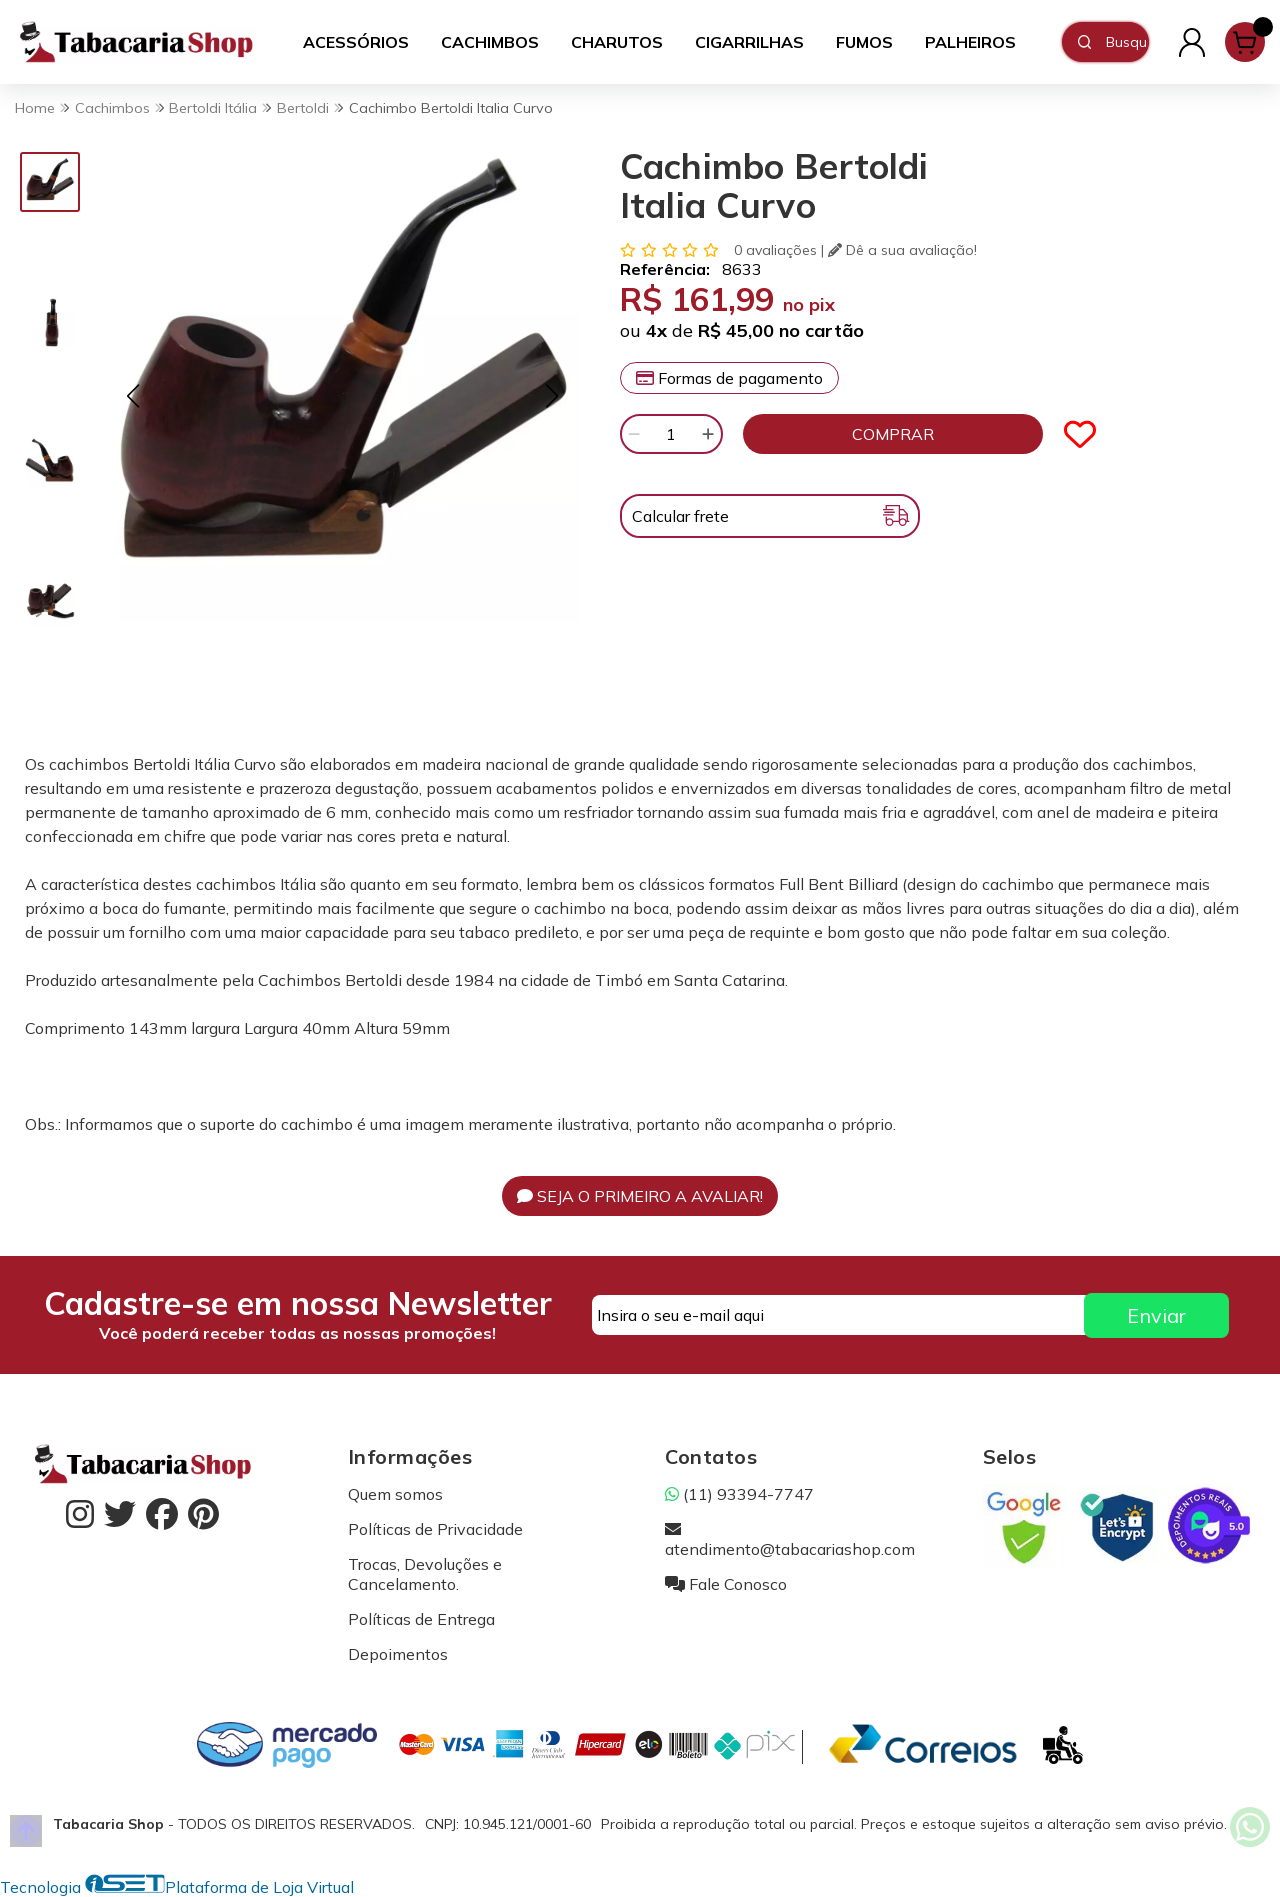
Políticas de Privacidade (435, 1529)
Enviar (1156, 1315)
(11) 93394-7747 (739, 1494)
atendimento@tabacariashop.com (790, 1539)
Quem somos (395, 1494)
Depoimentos (398, 1654)
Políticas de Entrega (421, 1619)
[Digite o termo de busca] (1127, 42)
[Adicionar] (708, 434)
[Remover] (634, 434)
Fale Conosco (726, 1584)
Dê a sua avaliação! (902, 250)
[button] (132, 395)
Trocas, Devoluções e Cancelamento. (425, 1574)
